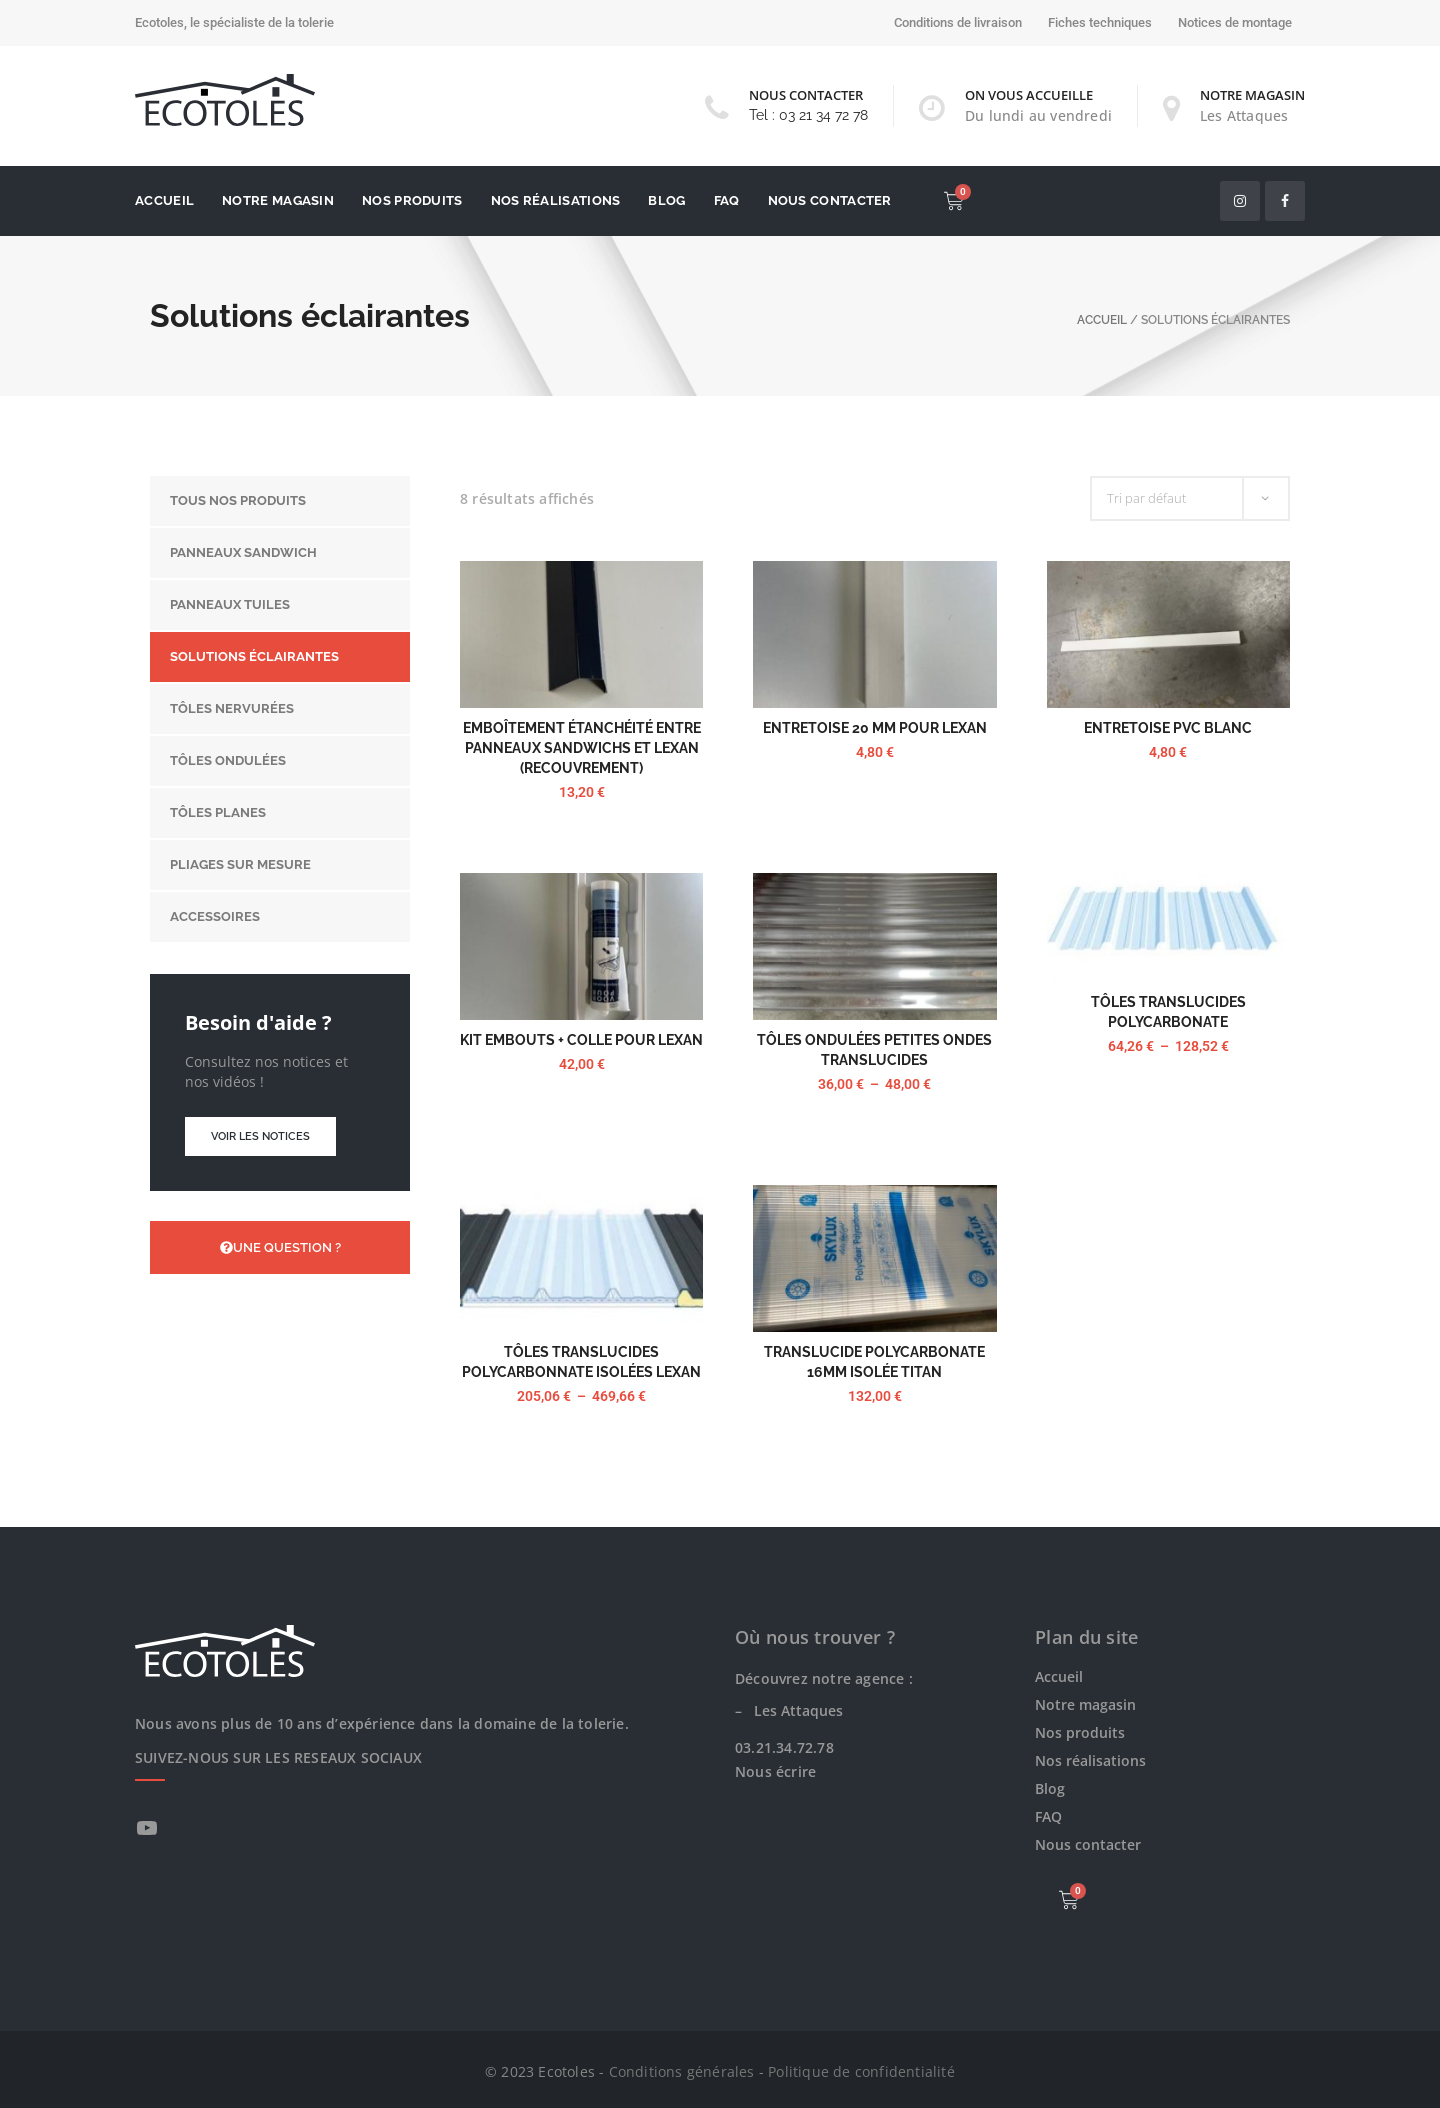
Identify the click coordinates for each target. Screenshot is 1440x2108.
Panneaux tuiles (230, 604)
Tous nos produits (238, 500)
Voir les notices (260, 1136)
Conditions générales (682, 2071)
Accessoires (215, 916)
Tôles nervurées (232, 708)
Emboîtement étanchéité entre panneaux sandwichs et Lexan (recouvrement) (582, 748)
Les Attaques (1244, 115)
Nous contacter (830, 200)
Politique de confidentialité (861, 2071)
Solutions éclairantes (254, 656)
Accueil (164, 200)
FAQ (727, 200)
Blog (666, 200)
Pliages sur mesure (240, 864)
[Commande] (1190, 498)
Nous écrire (775, 1771)
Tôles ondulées (228, 760)
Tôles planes (218, 812)
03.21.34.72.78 (784, 1747)
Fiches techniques (1100, 22)
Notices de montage (1235, 22)
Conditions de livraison (958, 22)
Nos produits (412, 200)
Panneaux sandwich (243, 552)
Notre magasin (278, 200)
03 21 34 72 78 (823, 115)
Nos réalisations (556, 200)
